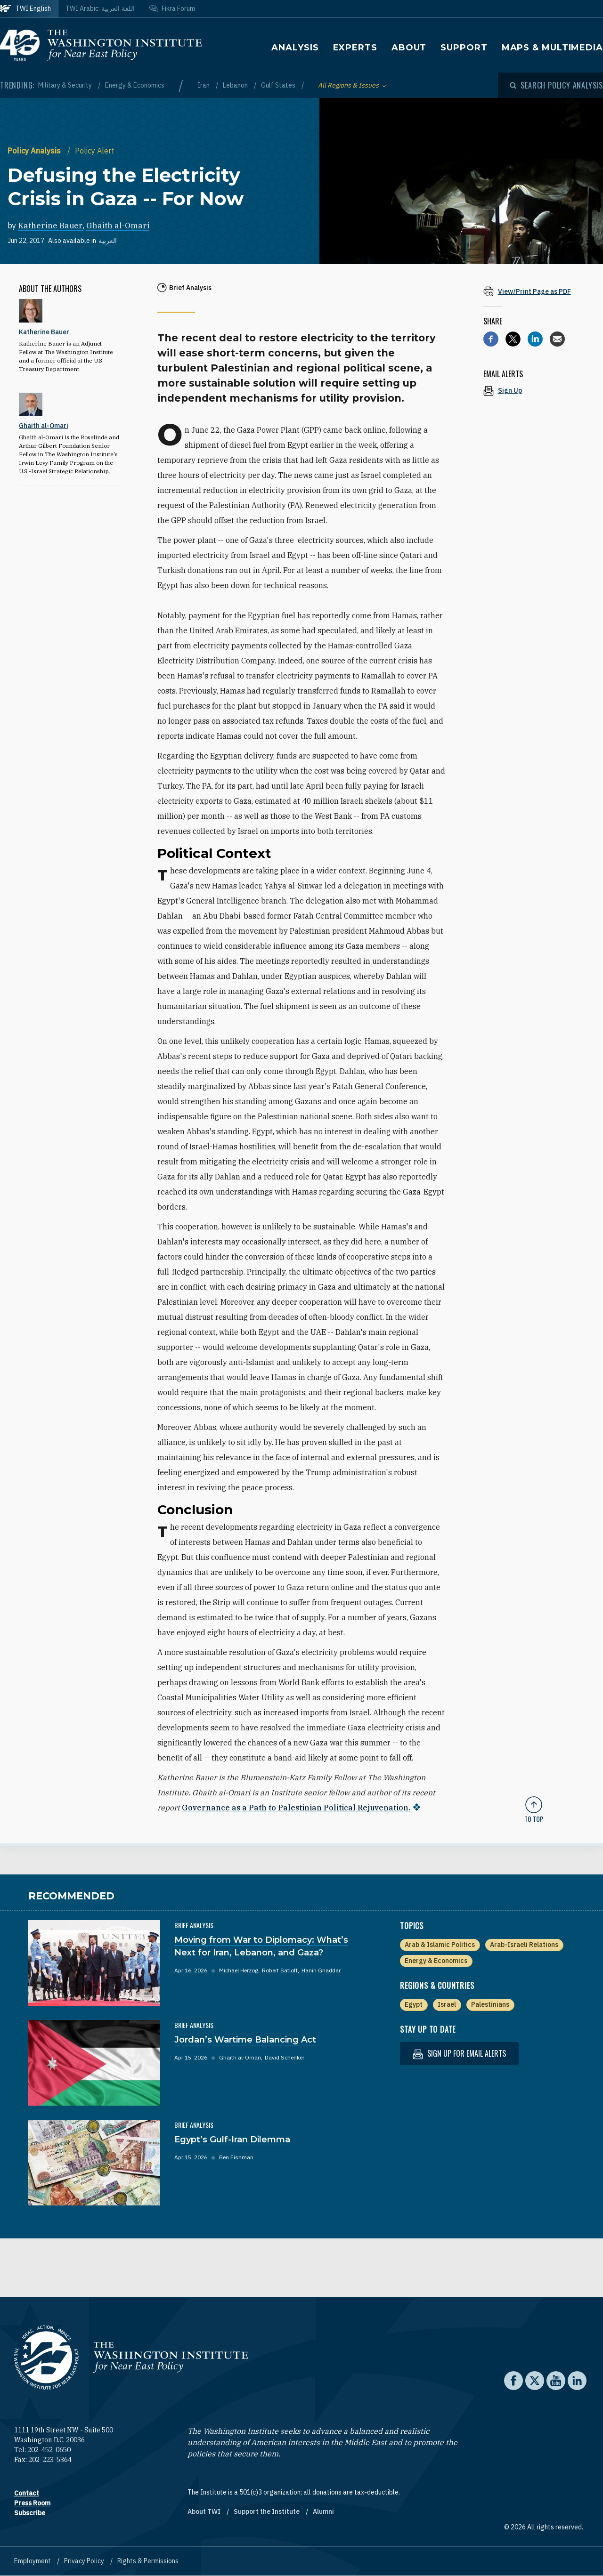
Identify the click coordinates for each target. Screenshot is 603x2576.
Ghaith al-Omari (117, 225)
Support (463, 47)
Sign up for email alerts (459, 2053)
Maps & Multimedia (552, 47)
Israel (447, 2004)
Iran (204, 85)
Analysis (294, 47)
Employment (33, 2561)
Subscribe (29, 2513)
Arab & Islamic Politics (440, 1944)
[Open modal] (556, 85)
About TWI (204, 2511)
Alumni (323, 2511)
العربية (107, 240)
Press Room (32, 2503)
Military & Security (65, 85)
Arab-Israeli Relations (524, 1944)
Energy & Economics (134, 85)
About (409, 47)
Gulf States (279, 85)
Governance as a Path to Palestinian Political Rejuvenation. (296, 1807)
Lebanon (236, 85)
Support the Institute (267, 2511)
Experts (355, 47)
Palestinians (490, 2004)
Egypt (414, 2004)
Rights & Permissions (148, 2561)
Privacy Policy (85, 2561)
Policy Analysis (35, 150)
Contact (26, 2493)
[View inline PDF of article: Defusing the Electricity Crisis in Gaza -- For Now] (533, 291)
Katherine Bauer (50, 225)
